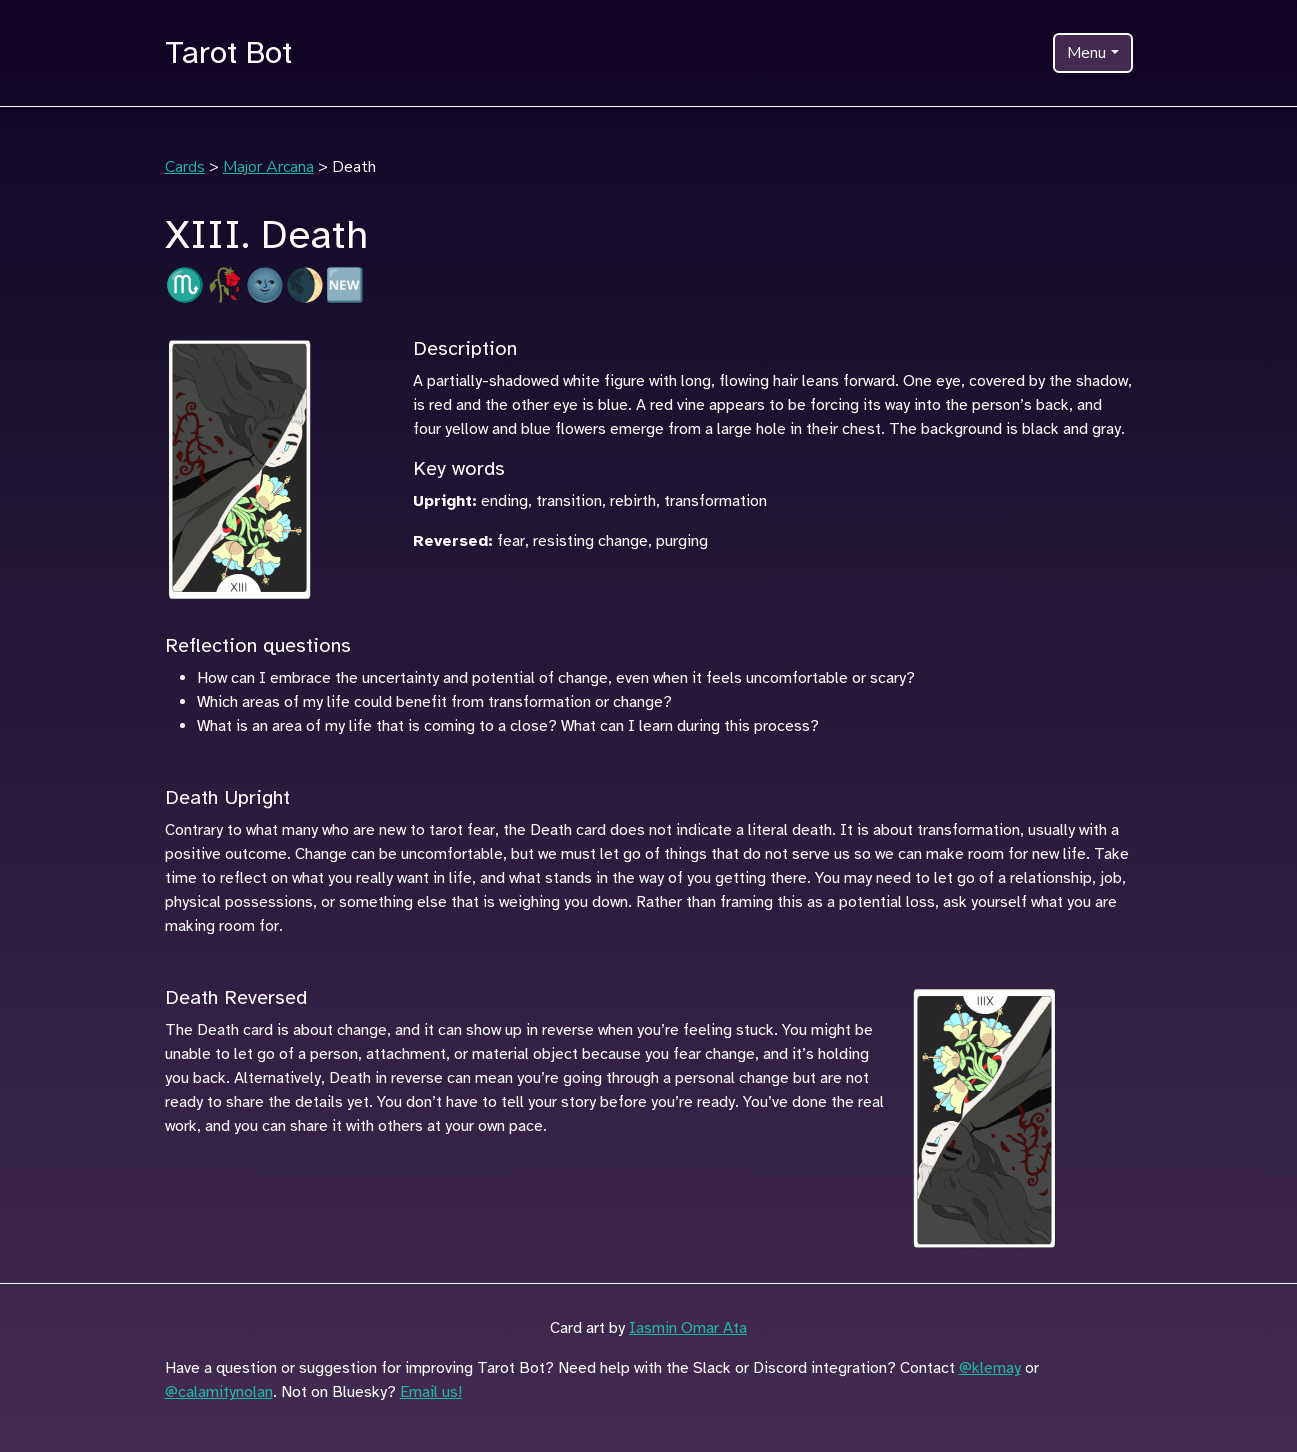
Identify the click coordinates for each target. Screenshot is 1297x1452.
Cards (185, 167)
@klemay (990, 1368)
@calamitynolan (219, 1392)
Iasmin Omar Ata (688, 1328)
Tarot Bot (228, 52)
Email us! (431, 1392)
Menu (1086, 53)
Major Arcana (268, 167)
